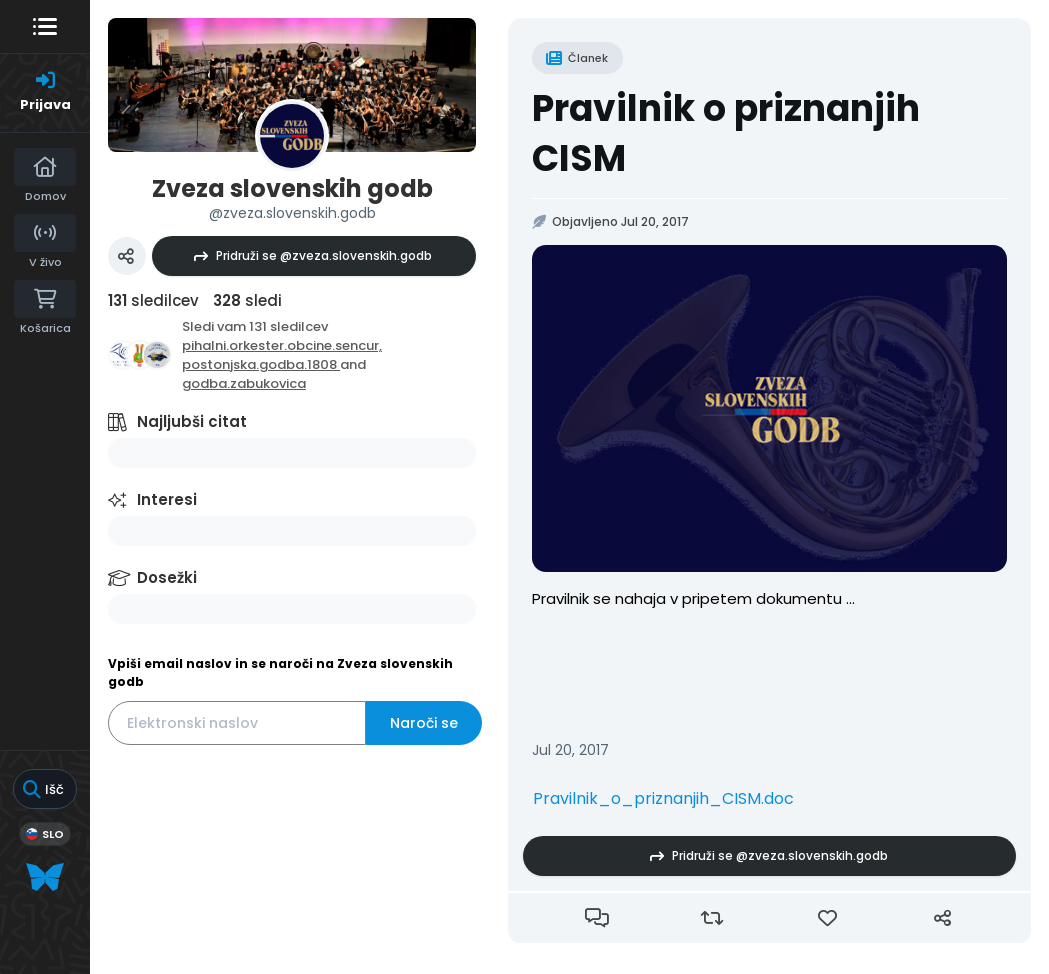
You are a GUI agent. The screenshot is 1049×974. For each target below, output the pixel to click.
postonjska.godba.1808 (261, 364)
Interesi (167, 499)
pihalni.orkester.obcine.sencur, (282, 345)
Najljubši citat (192, 421)
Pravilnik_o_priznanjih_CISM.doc (663, 798)
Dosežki (167, 577)
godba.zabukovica (244, 383)
